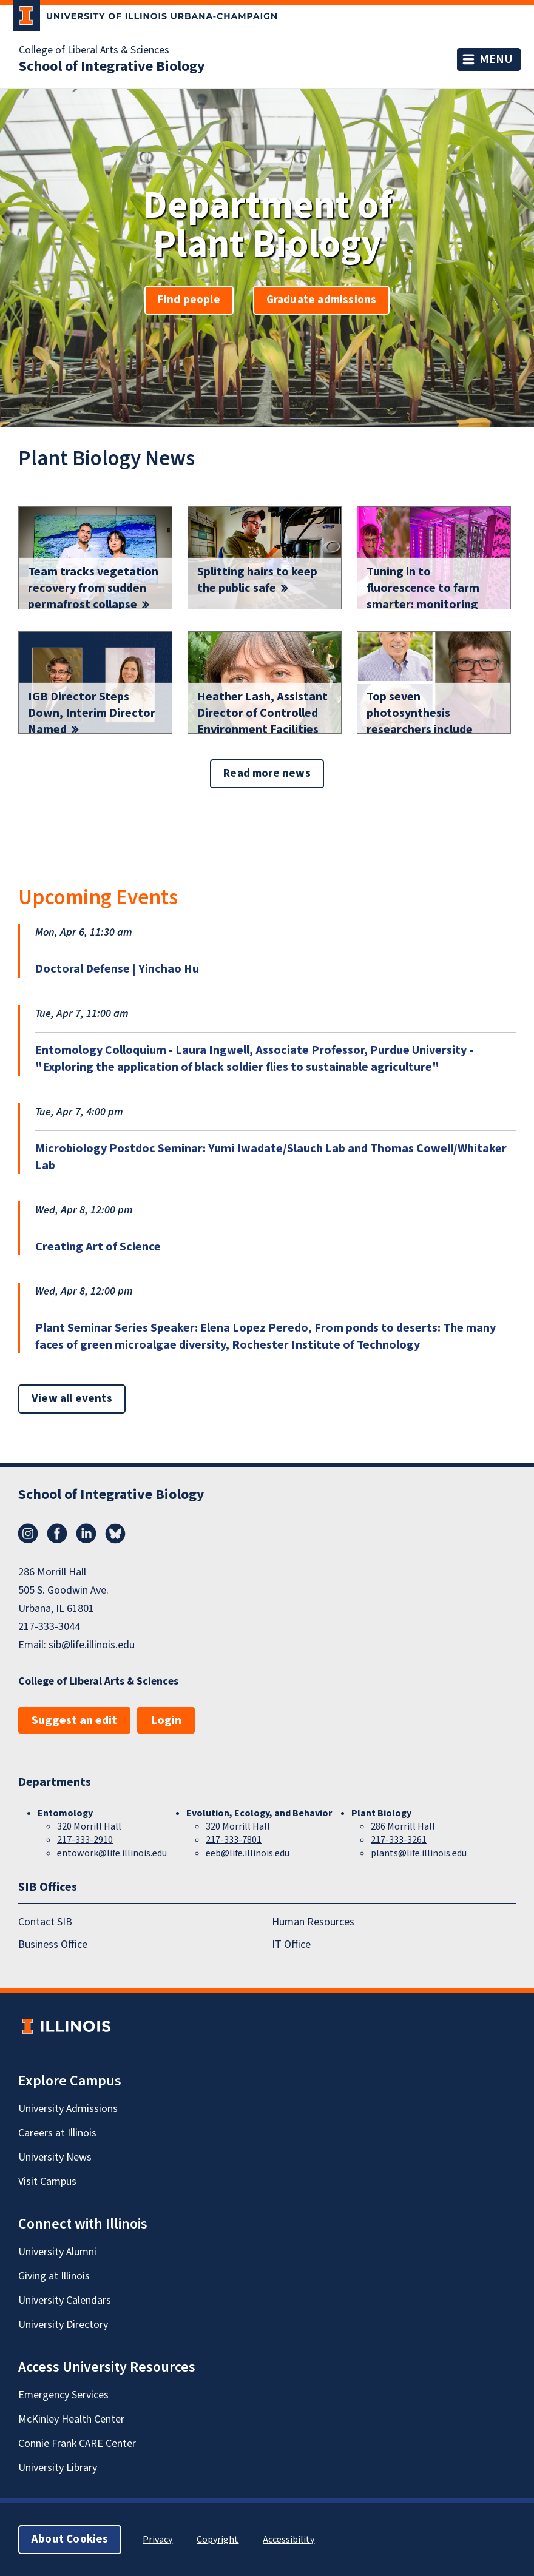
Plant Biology (381, 1813)
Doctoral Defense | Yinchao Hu (117, 969)
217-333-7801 (234, 1839)
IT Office (291, 1944)
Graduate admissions (321, 300)
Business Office (52, 1944)
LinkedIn (86, 1533)
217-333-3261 (399, 1839)
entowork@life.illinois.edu (112, 1853)
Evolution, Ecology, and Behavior (259, 1813)
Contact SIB (45, 1922)
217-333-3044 (49, 1626)
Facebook (57, 1533)
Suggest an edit (74, 1720)
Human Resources (313, 1922)
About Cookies (70, 2539)
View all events (72, 1398)
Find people (189, 300)
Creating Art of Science (98, 1246)
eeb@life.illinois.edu (247, 1853)
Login (165, 1720)
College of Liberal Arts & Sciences (94, 50)
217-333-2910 (85, 1839)
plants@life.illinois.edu (419, 1853)
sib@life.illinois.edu (92, 1644)
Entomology (65, 1813)
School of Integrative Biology (112, 67)
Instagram (28, 1533)
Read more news (267, 773)
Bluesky (115, 1533)
